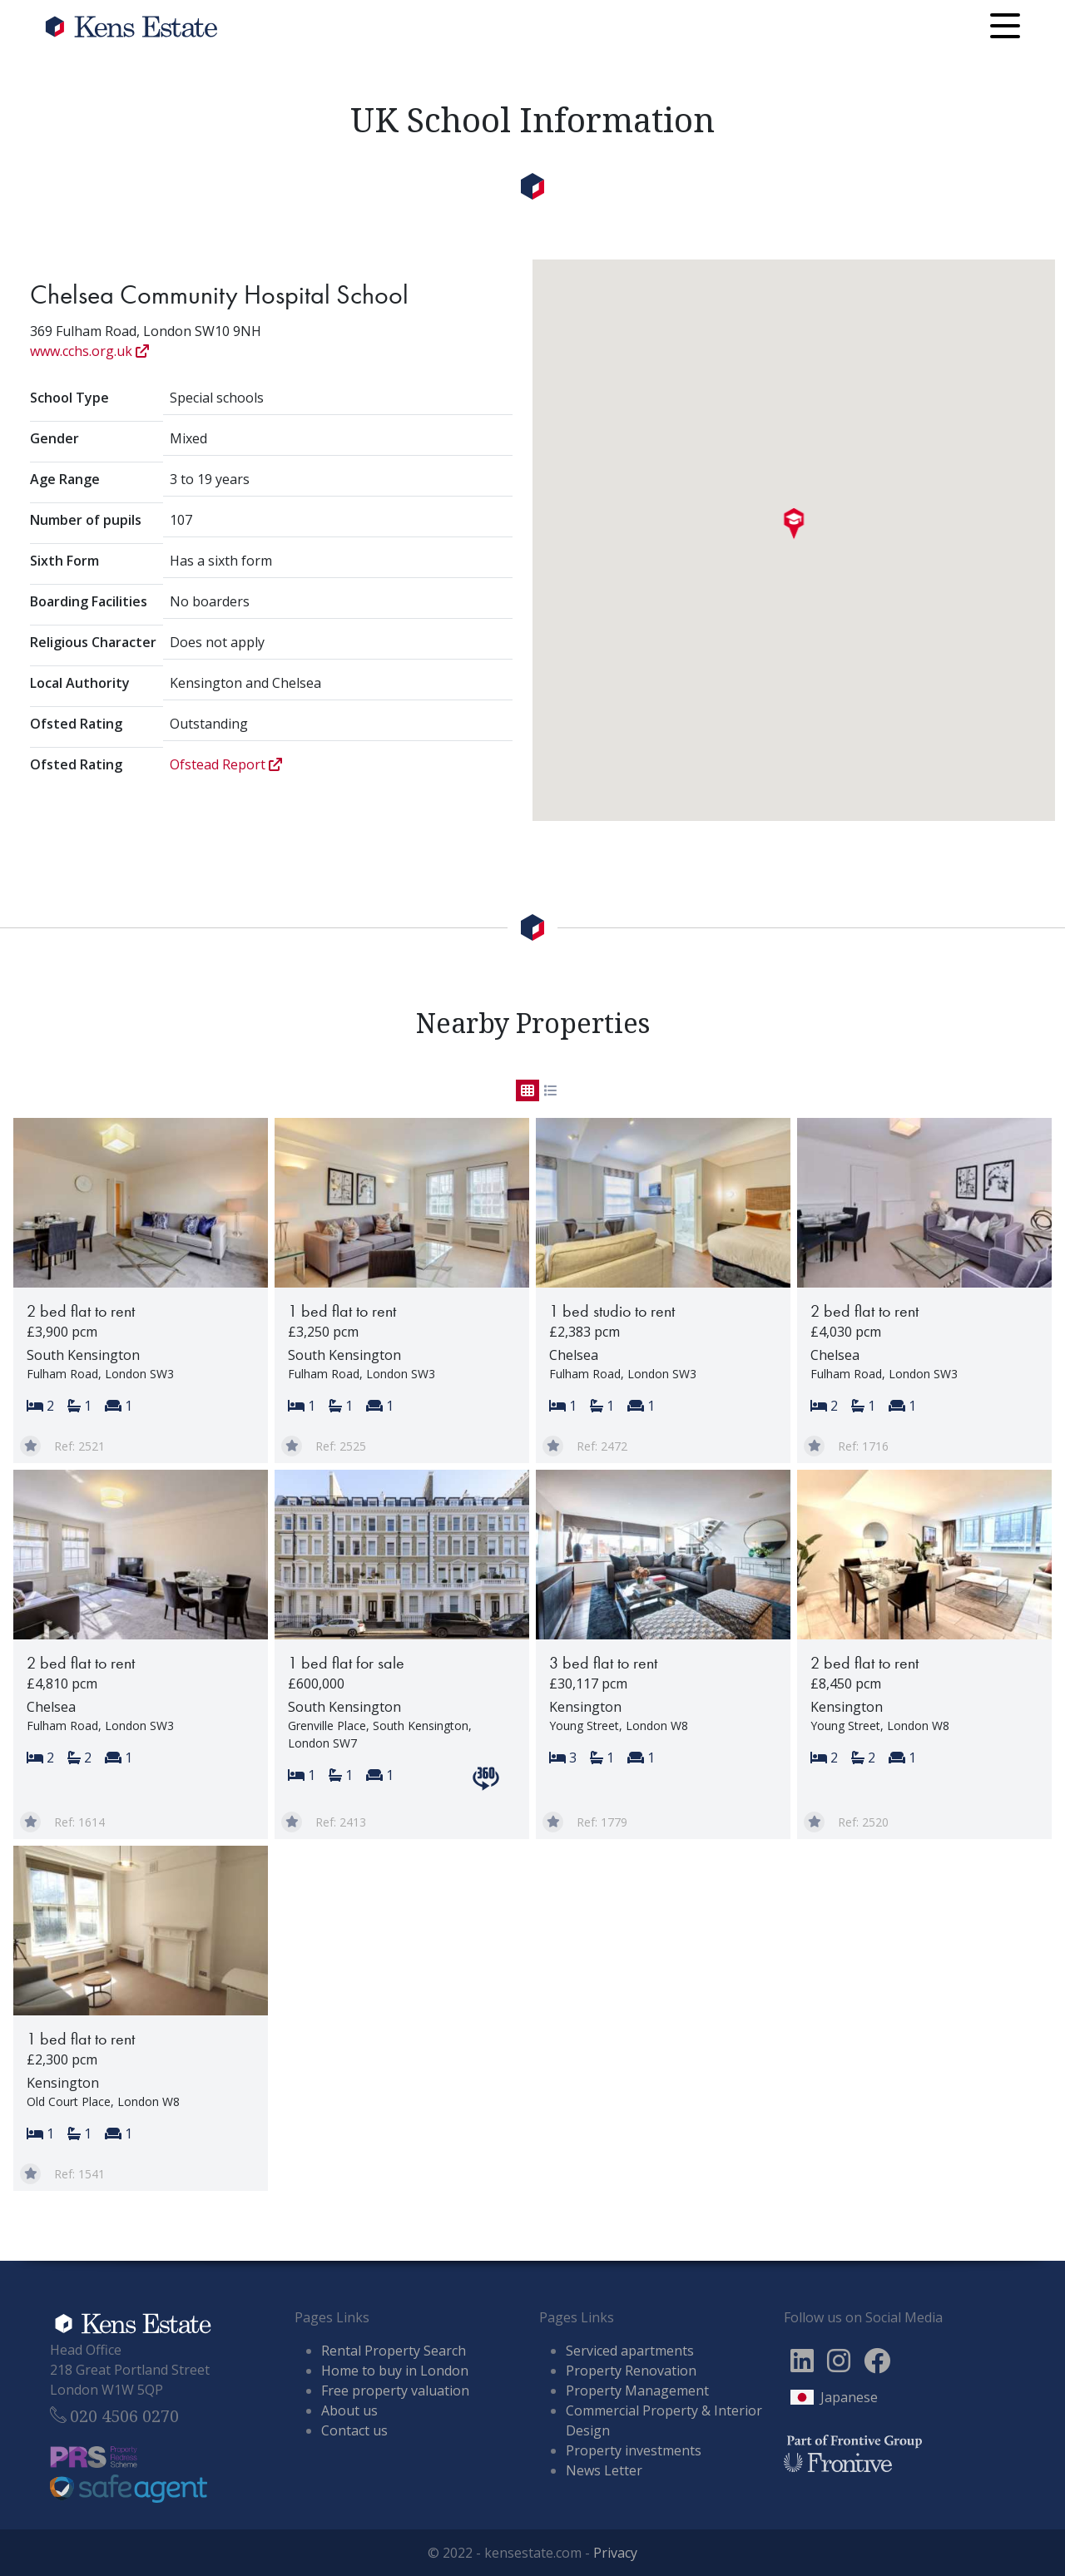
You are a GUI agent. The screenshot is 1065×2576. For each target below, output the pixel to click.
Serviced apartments (630, 2350)
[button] (794, 524)
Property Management (637, 2390)
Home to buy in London (394, 2370)
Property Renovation (631, 2370)
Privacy (615, 2553)
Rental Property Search (393, 2350)
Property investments (633, 2450)
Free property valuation (395, 2390)
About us (349, 2410)
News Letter (604, 2470)
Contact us (354, 2430)
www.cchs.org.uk (89, 351)
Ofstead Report (226, 764)
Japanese (849, 2397)
